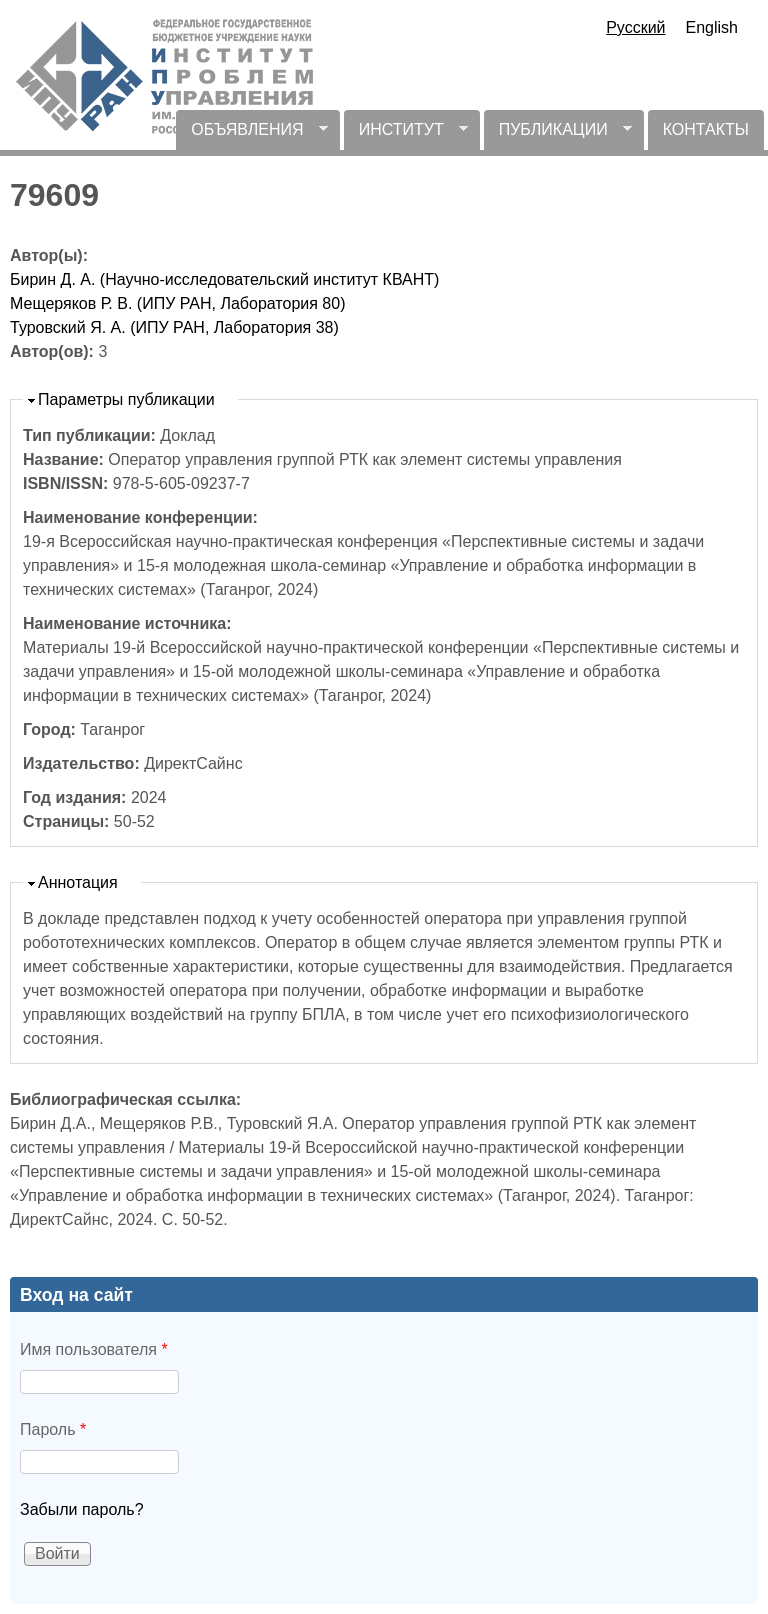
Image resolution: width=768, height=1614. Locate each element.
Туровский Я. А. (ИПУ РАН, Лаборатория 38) (174, 327)
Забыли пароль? (82, 1509)
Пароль (53, 1429)
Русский (635, 27)
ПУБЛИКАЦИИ (558, 135)
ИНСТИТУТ (406, 135)
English (712, 27)
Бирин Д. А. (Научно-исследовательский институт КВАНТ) (224, 279)
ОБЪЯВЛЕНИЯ (251, 135)
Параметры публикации (126, 399)
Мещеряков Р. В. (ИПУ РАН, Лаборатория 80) (177, 303)
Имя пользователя (94, 1349)
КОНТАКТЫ (706, 129)
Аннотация (78, 882)
